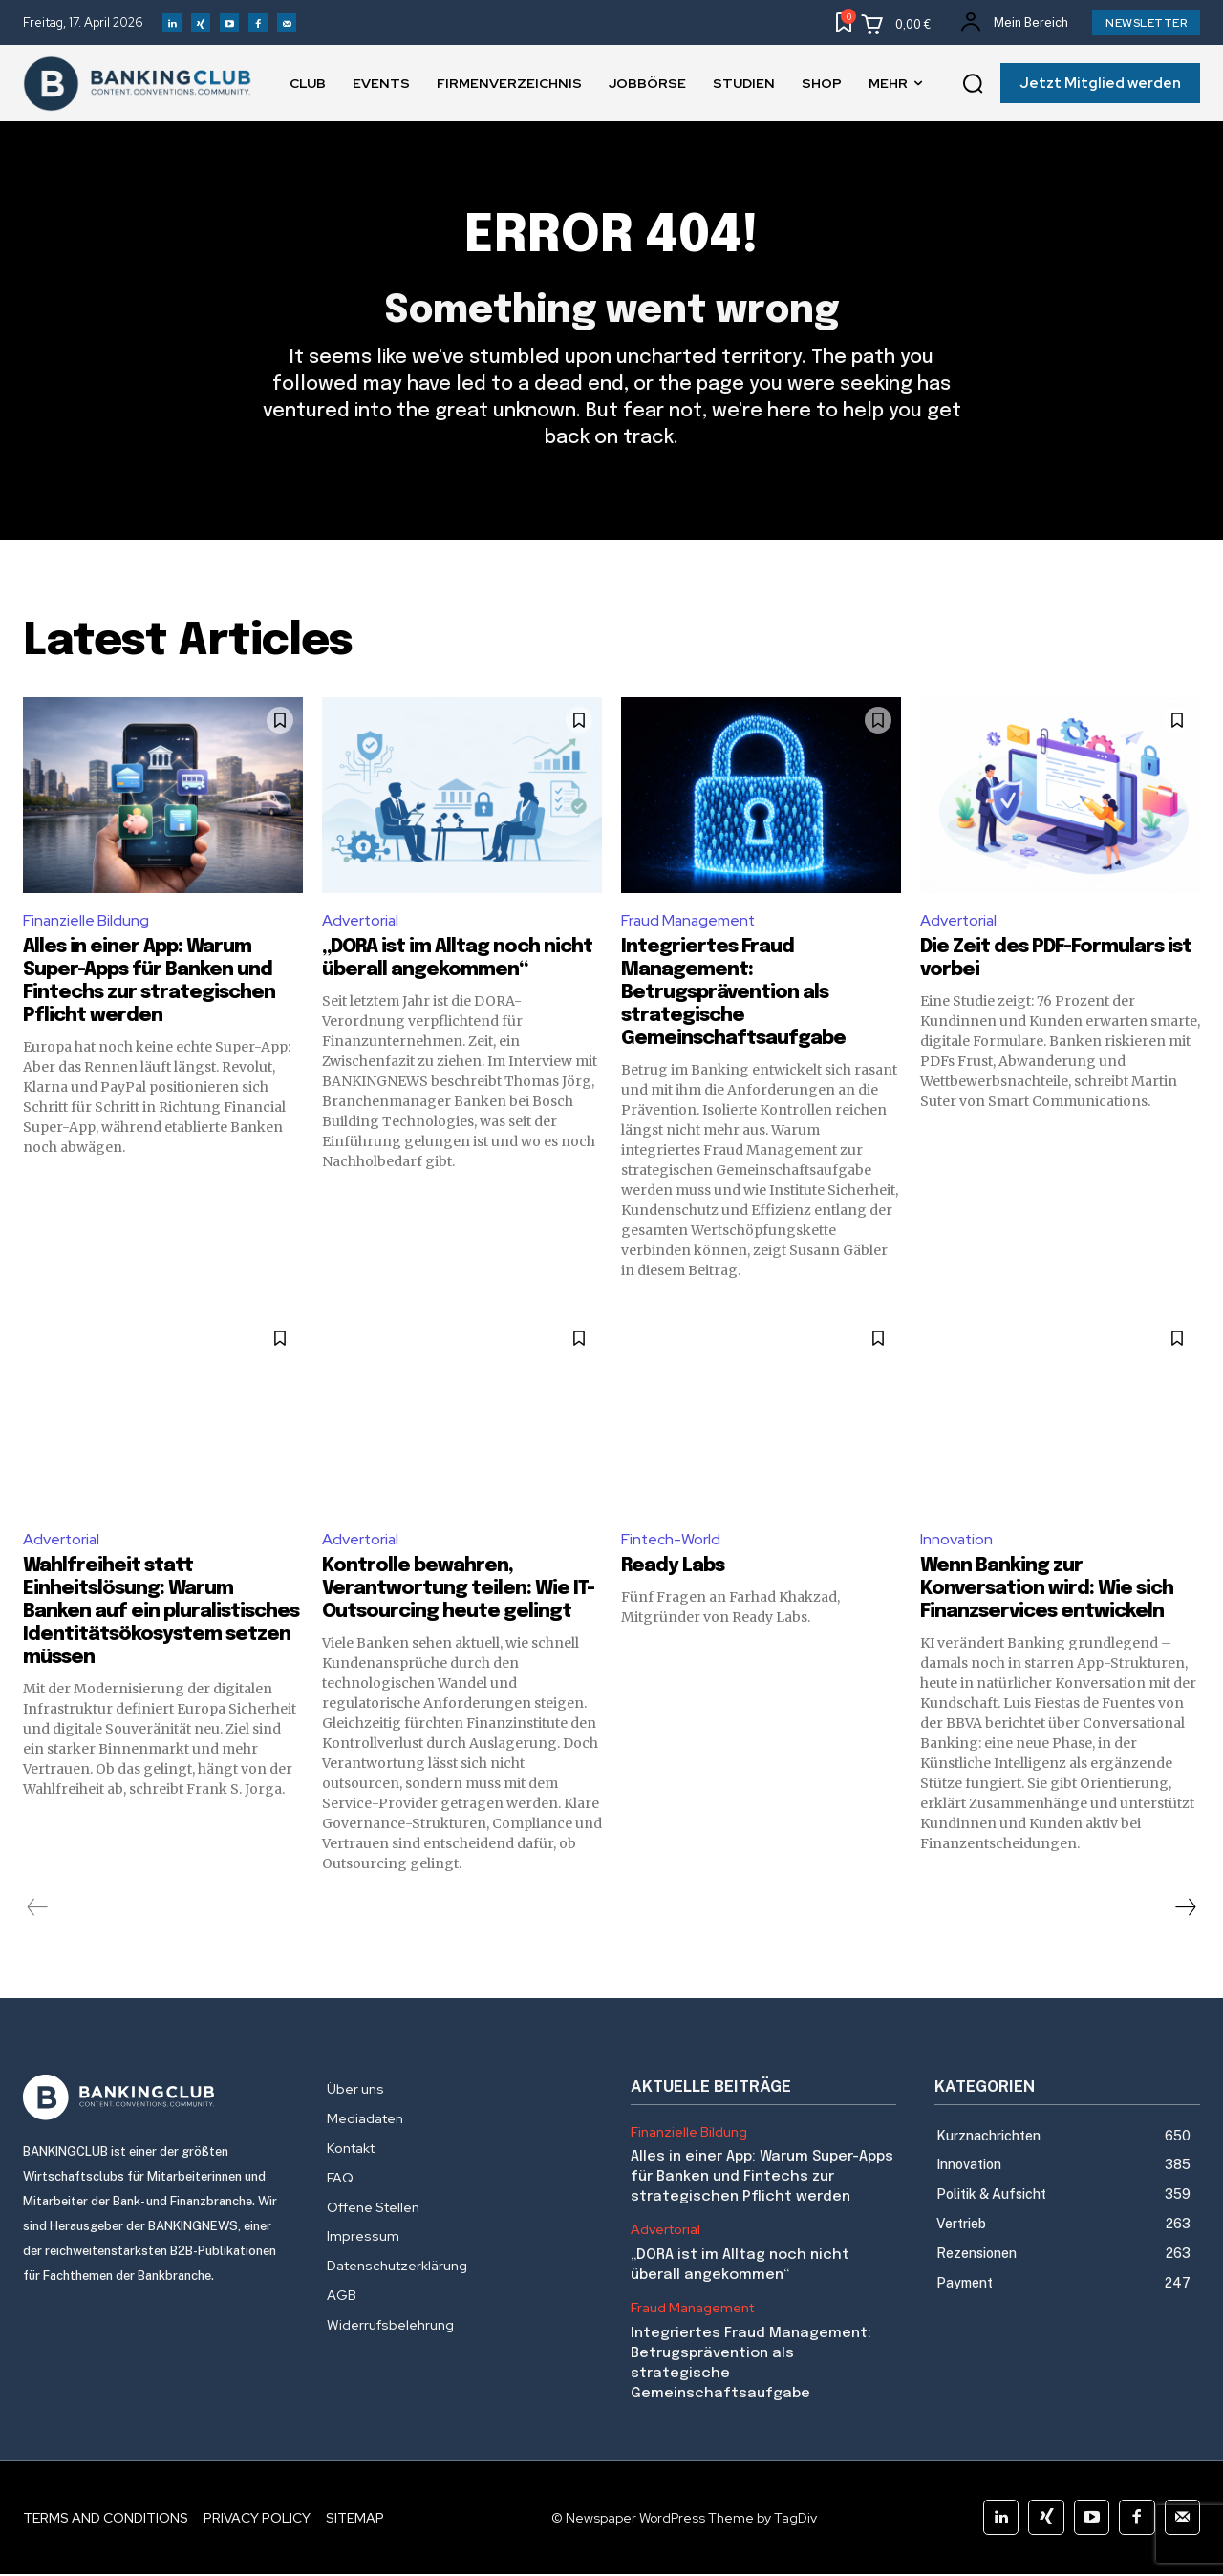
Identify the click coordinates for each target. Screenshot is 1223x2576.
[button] (972, 84)
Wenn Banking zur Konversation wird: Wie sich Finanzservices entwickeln (1046, 1591)
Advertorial (361, 921)
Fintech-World (671, 1540)
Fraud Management (690, 921)
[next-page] (1184, 1909)
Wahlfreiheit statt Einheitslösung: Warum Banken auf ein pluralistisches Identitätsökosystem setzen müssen (161, 1614)
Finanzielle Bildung (86, 921)
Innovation (957, 1540)
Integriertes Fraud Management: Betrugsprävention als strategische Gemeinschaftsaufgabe (733, 995)
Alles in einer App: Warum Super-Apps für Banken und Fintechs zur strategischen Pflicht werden (762, 2178)
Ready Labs (672, 1568)
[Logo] (156, 2099)
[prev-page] (38, 1909)
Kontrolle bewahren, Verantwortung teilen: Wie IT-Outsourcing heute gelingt (458, 1591)
